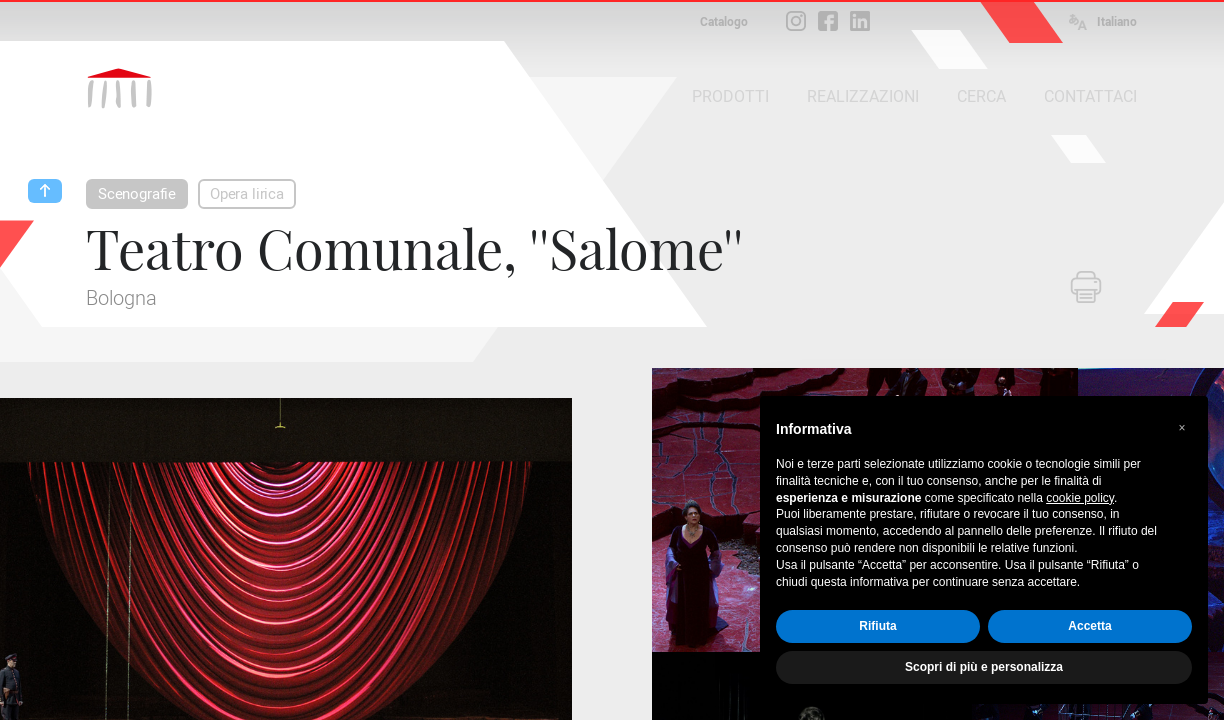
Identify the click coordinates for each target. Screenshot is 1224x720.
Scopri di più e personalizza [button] (984, 667)
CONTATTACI (1090, 96)
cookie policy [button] (1080, 498)
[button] (1182, 428)
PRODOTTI (730, 96)
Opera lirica (247, 194)
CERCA (981, 96)
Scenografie (137, 194)
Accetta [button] (1089, 626)
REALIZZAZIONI (863, 96)
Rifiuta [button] (877, 626)
